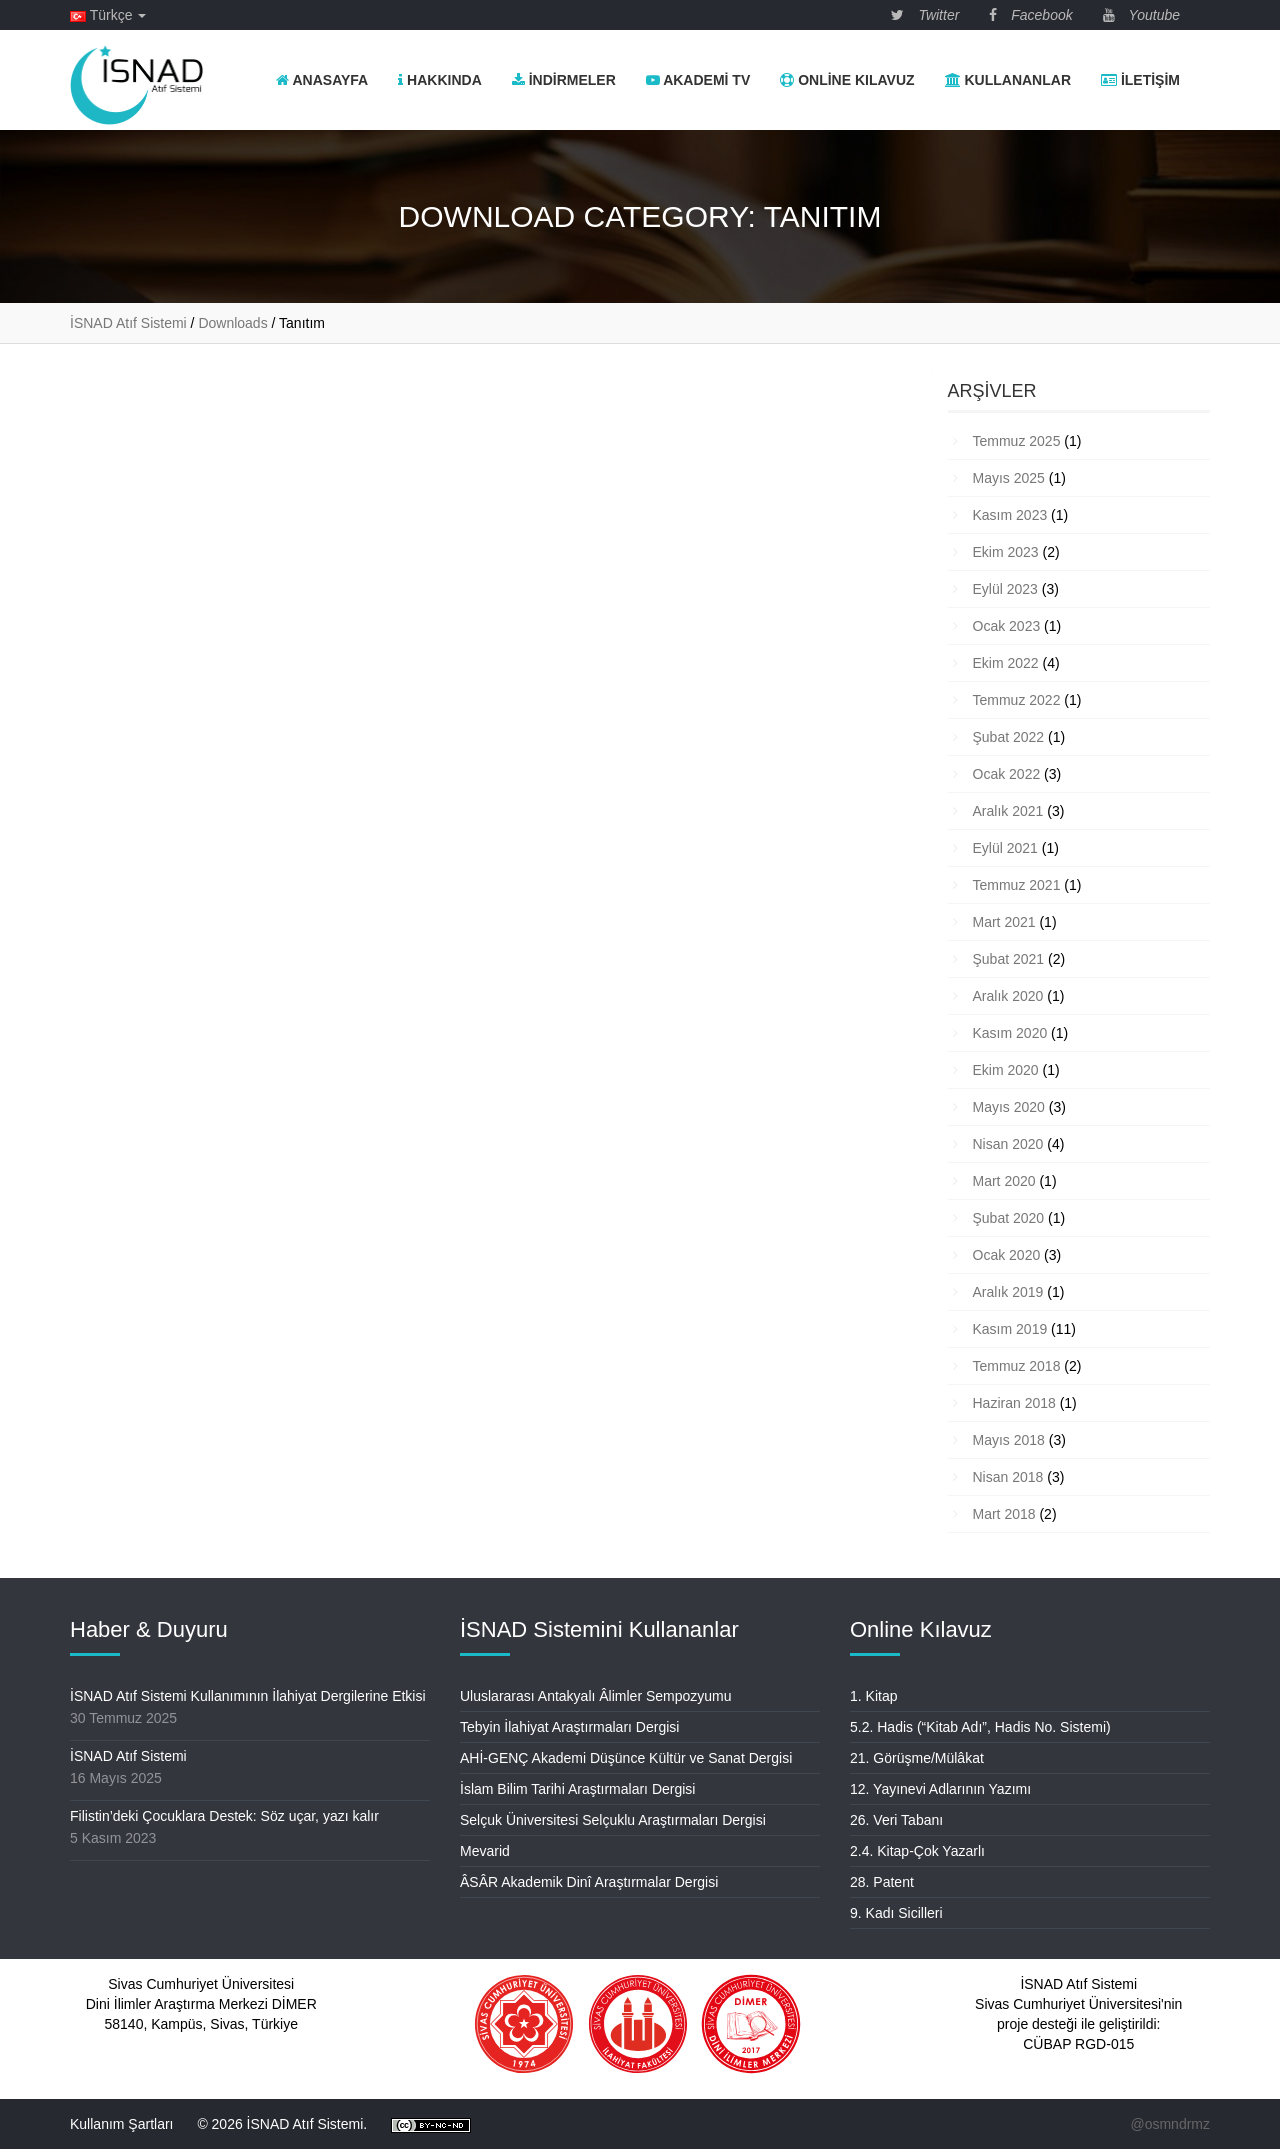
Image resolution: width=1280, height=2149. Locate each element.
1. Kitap (873, 1696)
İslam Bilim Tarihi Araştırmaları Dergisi (577, 1789)
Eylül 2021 (1005, 848)
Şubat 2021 (1009, 959)
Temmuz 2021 (1017, 885)
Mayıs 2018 (1009, 1440)
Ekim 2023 (1006, 552)
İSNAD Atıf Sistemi (128, 1756)
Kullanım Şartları (121, 2124)
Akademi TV (698, 80)
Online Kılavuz (847, 80)
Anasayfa (322, 80)
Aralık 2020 (1008, 996)
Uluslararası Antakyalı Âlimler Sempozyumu (596, 1696)
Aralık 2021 (1008, 811)
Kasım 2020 (1010, 1033)
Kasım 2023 (1010, 515)
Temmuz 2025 (1017, 441)
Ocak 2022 (1007, 774)
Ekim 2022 (1006, 663)
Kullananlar (1008, 80)
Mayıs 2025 (1009, 478)
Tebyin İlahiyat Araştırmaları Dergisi (569, 1727)
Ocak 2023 (1007, 626)
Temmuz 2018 (1017, 1366)
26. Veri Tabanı (896, 1820)
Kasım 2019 (1010, 1329)
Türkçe (108, 15)
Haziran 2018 (1014, 1403)
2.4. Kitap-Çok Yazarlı (917, 1851)
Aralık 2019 (1008, 1292)
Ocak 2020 (1007, 1255)
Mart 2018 (1004, 1514)
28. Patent (882, 1882)
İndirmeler (564, 80)
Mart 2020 (1004, 1181)
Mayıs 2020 (1009, 1107)
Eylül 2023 (1005, 589)
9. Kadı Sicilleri (896, 1913)
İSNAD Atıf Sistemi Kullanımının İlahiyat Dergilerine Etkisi (248, 1696)
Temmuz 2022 (1017, 700)
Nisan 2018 (1008, 1477)
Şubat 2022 (1009, 737)
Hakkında (440, 80)
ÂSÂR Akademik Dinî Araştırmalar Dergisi (589, 1882)
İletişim (1140, 80)
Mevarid (485, 1851)
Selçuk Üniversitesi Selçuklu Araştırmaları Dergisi (613, 1820)
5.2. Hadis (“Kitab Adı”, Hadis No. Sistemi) (980, 1727)
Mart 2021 (1004, 922)
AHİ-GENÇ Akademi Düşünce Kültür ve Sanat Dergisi (626, 1758)
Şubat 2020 (1009, 1218)
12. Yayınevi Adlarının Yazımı (940, 1789)
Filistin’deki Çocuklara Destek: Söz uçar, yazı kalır (224, 1816)
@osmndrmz (1170, 2124)
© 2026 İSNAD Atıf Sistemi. (282, 2124)
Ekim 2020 (1006, 1070)
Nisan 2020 (1008, 1144)
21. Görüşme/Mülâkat (917, 1758)
